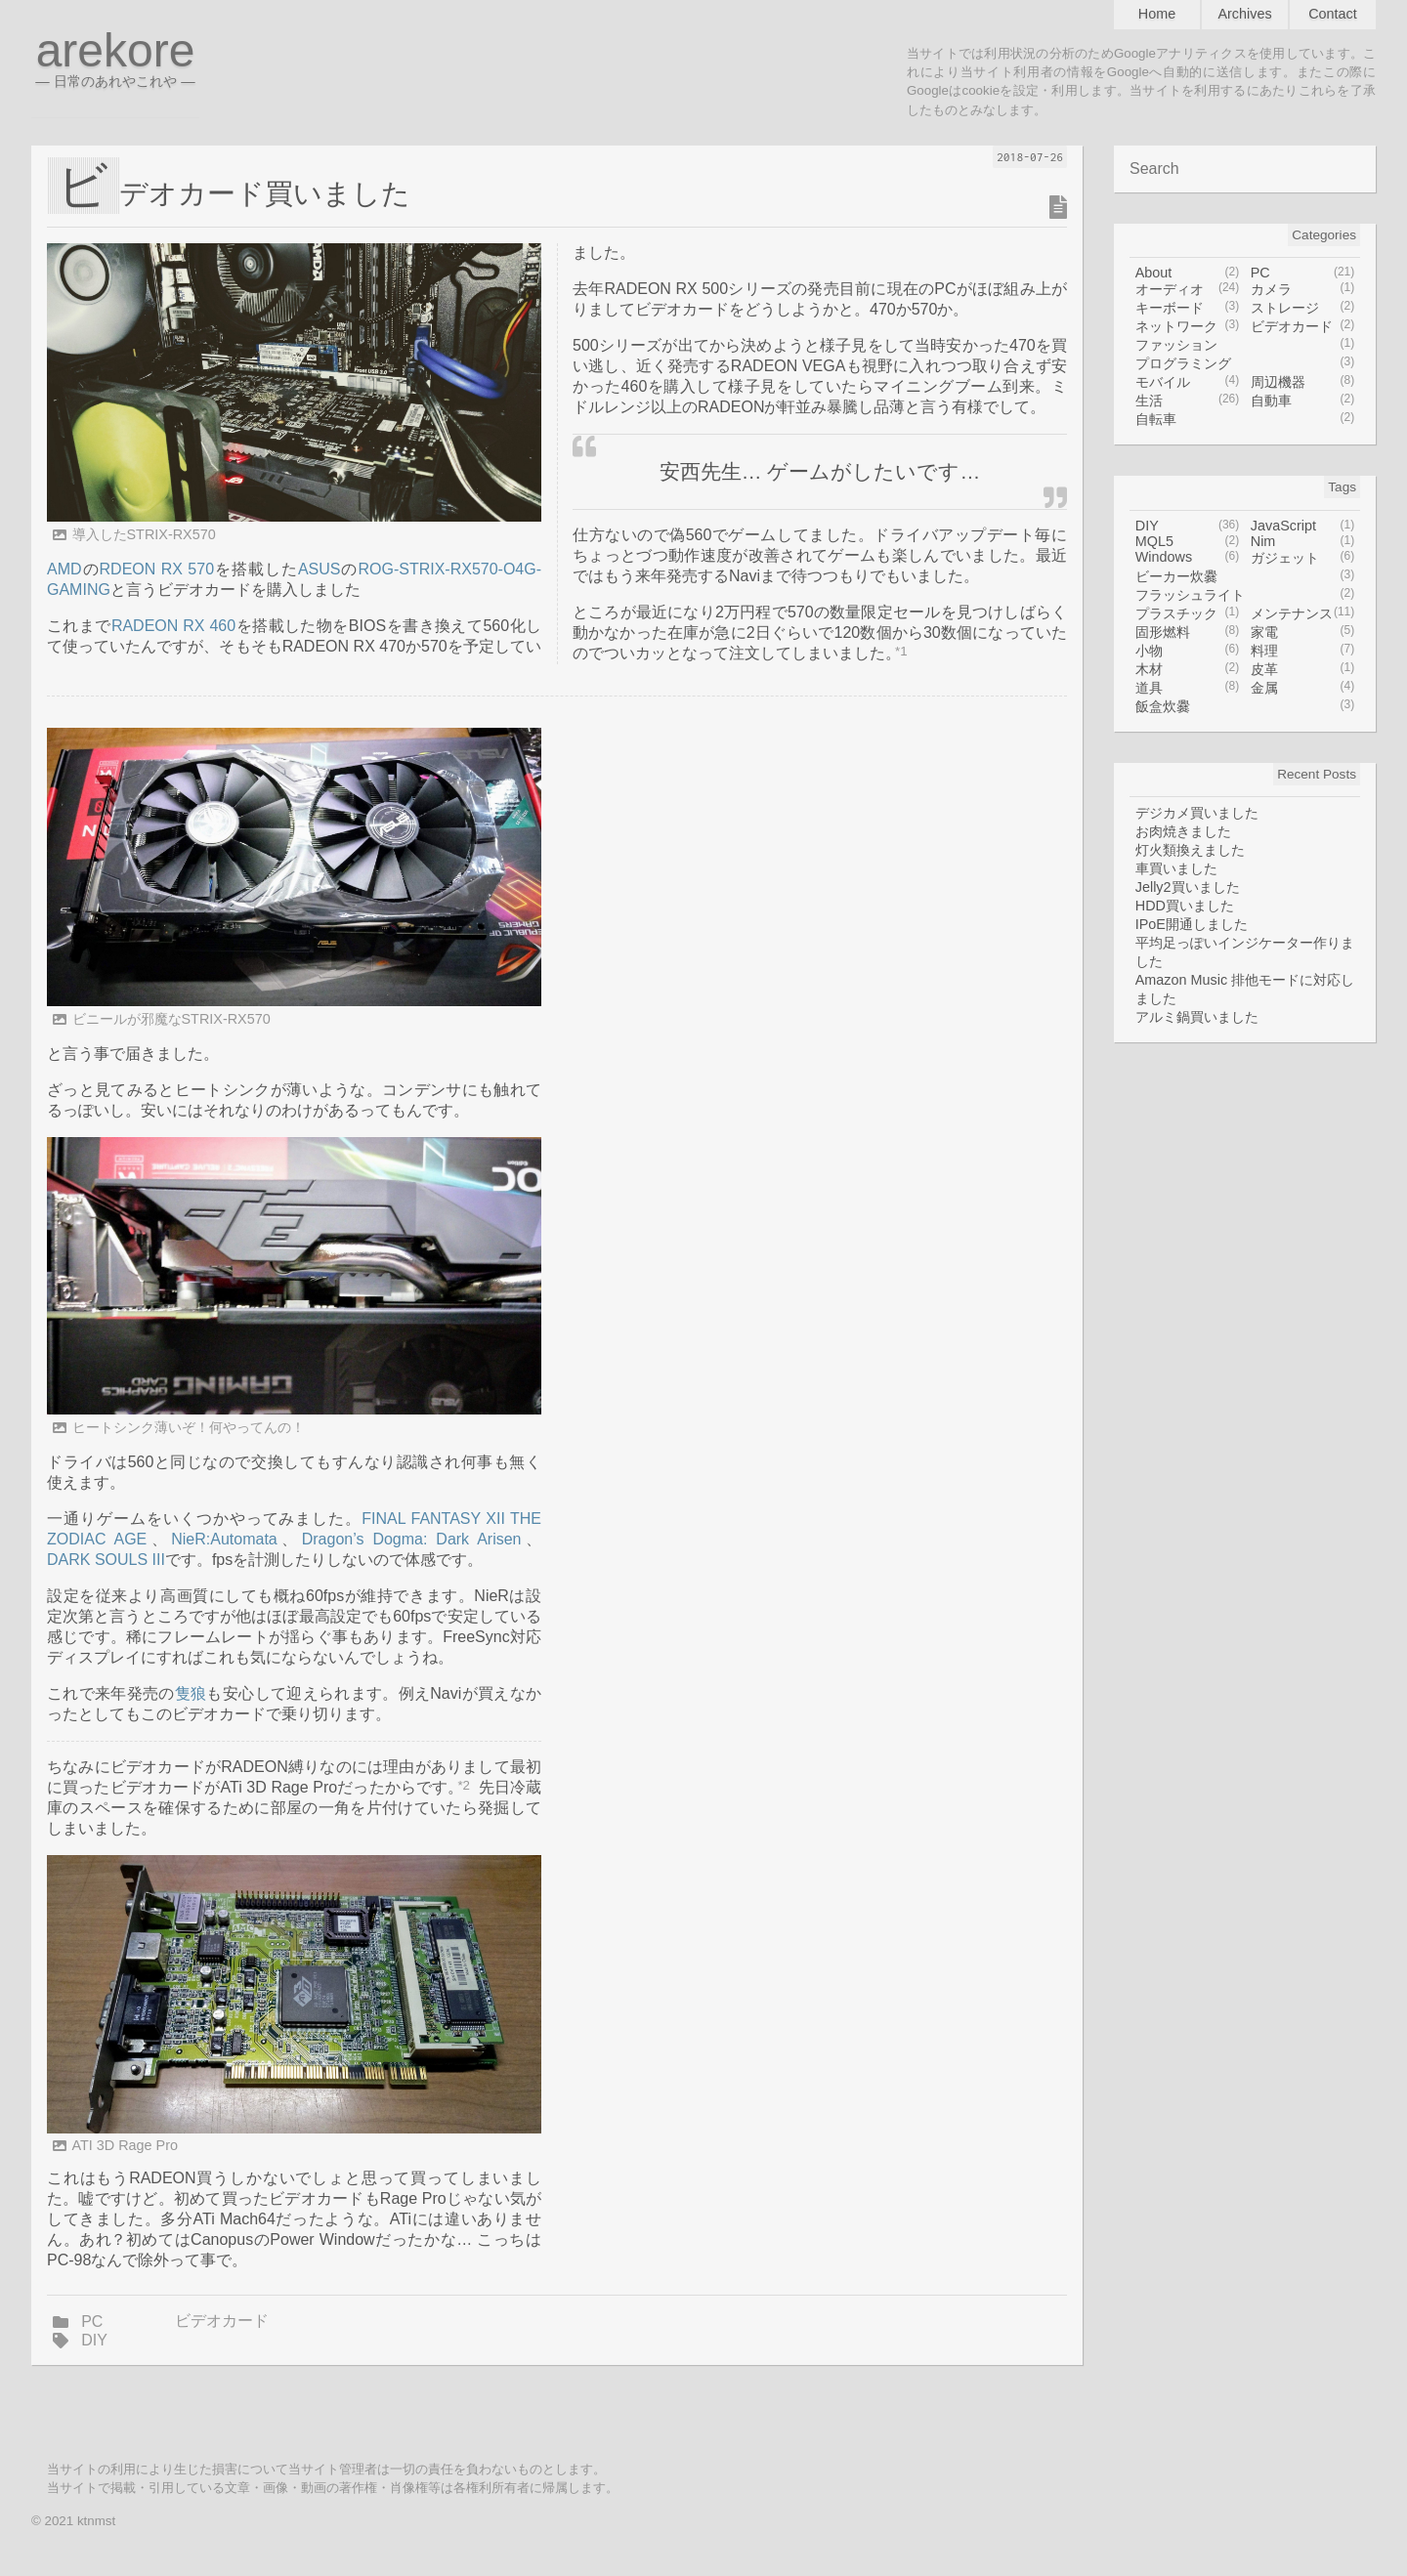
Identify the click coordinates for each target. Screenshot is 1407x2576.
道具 (1187, 688)
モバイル (1187, 382)
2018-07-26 (1030, 156)
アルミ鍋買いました (1196, 1017)
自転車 (1245, 419)
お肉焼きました (1183, 831)
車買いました (1176, 868)
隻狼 (191, 1693)
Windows (1187, 558)
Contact (1332, 13)
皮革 (1303, 669)
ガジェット (1303, 558)
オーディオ (1187, 289)
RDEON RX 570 (157, 569)
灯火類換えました (1190, 850)
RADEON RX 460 (173, 625)
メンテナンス (1303, 614)
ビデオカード (222, 2320)
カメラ (1303, 289)
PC (92, 2321)
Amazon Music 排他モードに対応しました (1245, 989)
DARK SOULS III (106, 1559)
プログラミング (1245, 364)
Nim (1303, 541)
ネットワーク (1187, 326)
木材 (1187, 669)
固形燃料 (1187, 632)
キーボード (1187, 308)
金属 (1303, 688)
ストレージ (1303, 308)
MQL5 (1187, 541)
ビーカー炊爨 (1245, 577)
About (1187, 272)
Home (1156, 13)
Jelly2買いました (1187, 887)
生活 (1187, 401)
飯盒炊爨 (1245, 706)
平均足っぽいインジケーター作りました (1245, 952)
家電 (1303, 632)
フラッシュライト (1245, 595)
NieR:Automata (224, 1539)
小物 (1187, 651)
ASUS (319, 569)
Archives (1244, 13)
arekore (115, 56)
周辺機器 (1303, 382)
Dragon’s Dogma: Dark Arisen (412, 1539)
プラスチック (1187, 614)
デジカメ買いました (1196, 813)
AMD (64, 569)
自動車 (1303, 401)
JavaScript (1303, 525)
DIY (94, 2340)
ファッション (1245, 345)
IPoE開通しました (1191, 924)
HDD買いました (1184, 905)
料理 (1303, 651)
